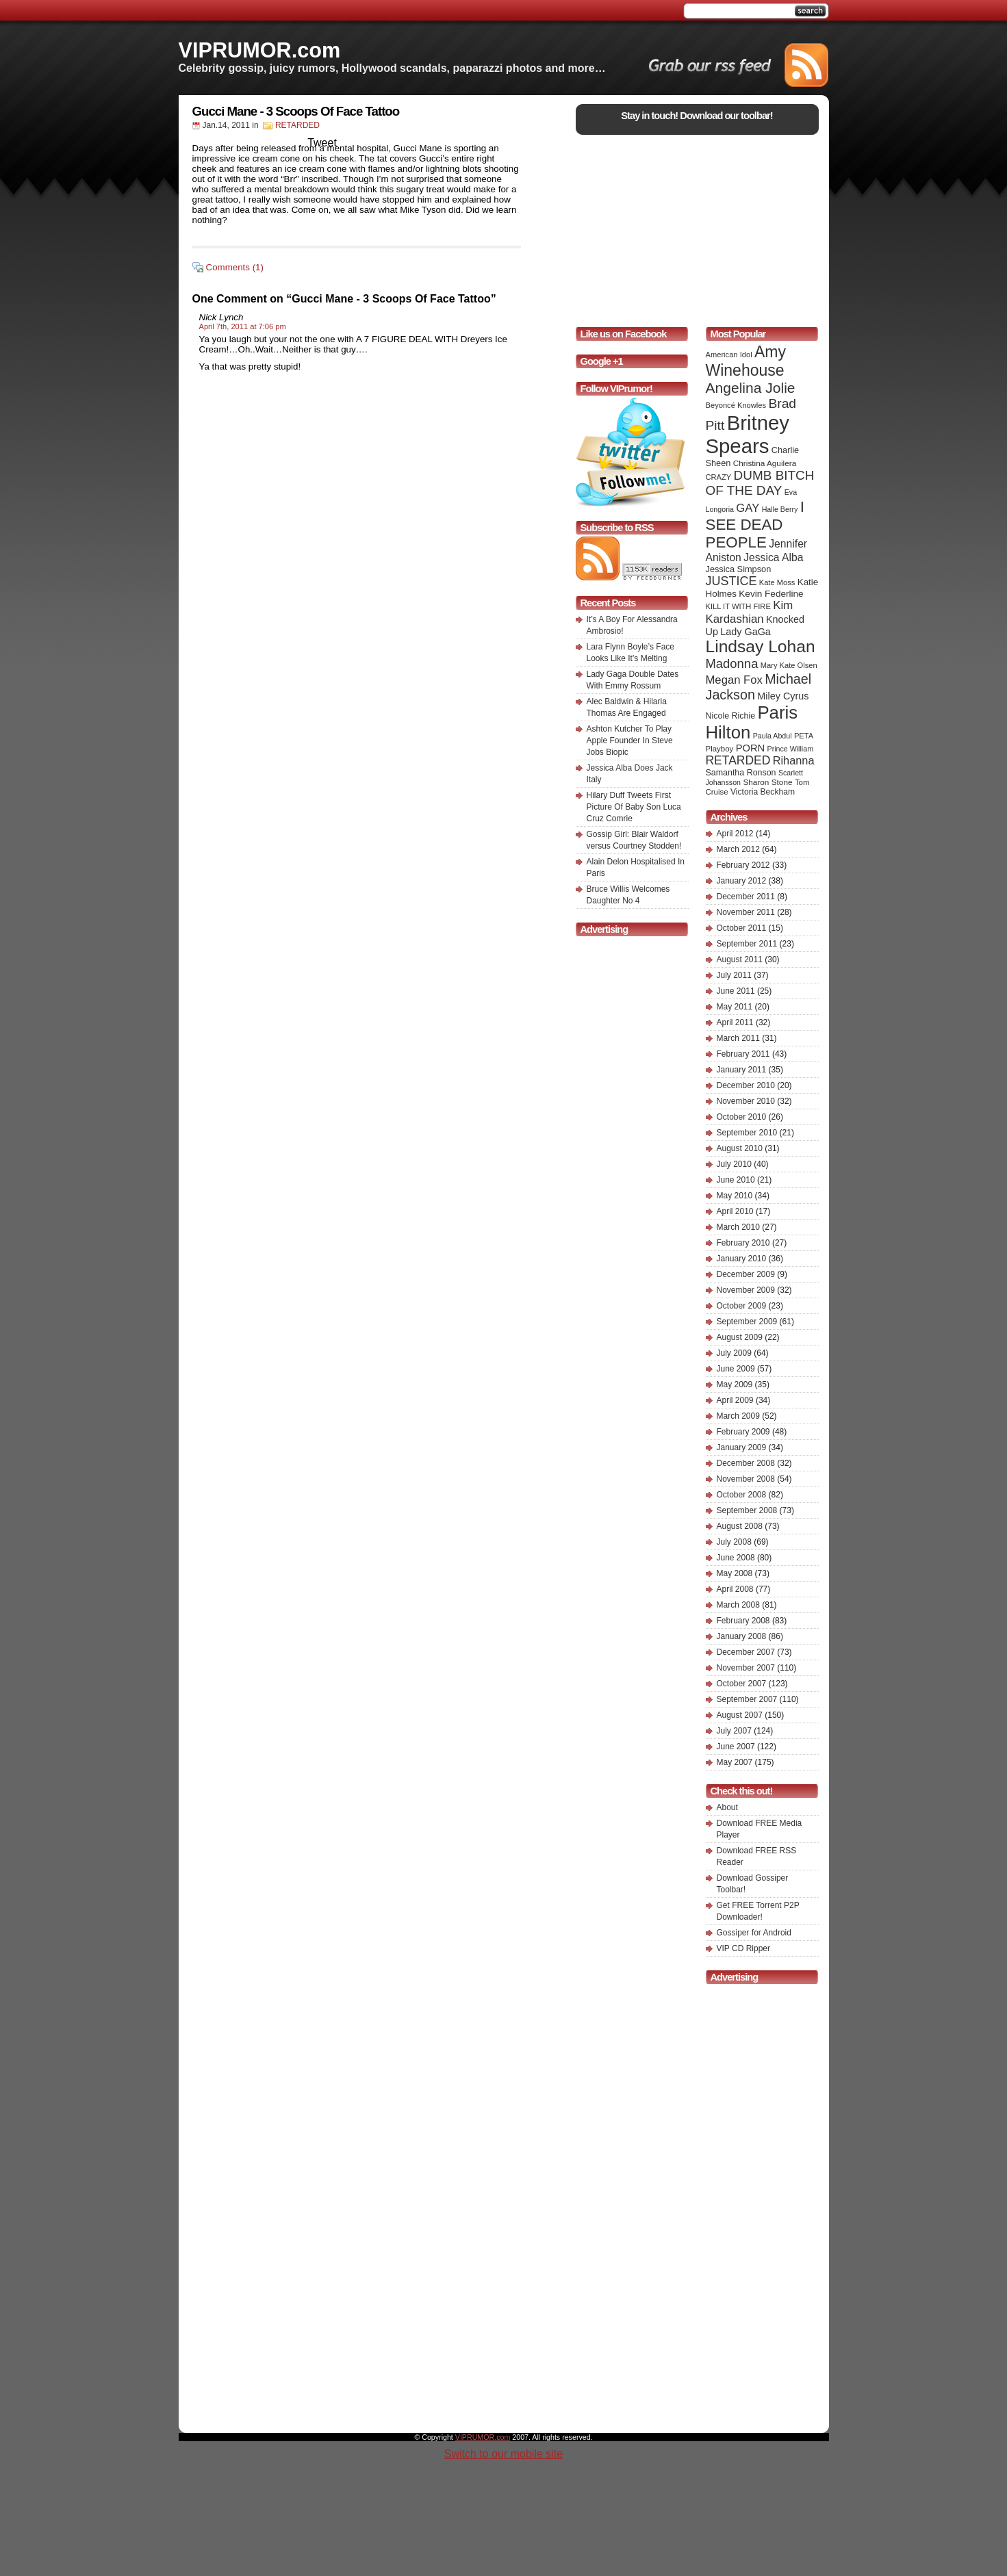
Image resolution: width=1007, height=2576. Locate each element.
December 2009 (746, 1274)
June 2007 (736, 1746)
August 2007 (740, 1715)
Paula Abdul (772, 736)
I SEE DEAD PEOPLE (755, 524)
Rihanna (794, 760)
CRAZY (719, 477)
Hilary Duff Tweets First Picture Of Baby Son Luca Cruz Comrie (634, 806)
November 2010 (746, 1101)
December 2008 (746, 1463)
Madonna (732, 663)
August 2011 (740, 959)
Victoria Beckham (762, 792)
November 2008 (746, 1479)
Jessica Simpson (739, 569)
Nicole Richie (731, 716)
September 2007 (747, 1699)
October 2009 (742, 1306)
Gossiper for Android (754, 1932)
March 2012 (738, 849)
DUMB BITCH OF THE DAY (760, 483)
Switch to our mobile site (503, 2454)
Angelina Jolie (750, 388)
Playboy (720, 749)
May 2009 (735, 1384)
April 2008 (735, 1589)
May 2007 (735, 1762)
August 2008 (740, 1526)
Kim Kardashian (749, 612)
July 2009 (734, 1353)
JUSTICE (731, 581)
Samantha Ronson (741, 772)
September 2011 (747, 944)
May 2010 (735, 1195)
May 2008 (735, 1573)
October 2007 (742, 1683)
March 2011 (738, 1038)
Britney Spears (747, 434)
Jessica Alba (773, 557)
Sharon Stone (767, 782)
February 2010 (743, 1243)
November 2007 (746, 1668)
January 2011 (742, 1069)
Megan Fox (734, 679)
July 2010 (734, 1164)
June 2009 (736, 1369)
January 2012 (742, 881)
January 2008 (742, 1636)
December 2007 (746, 1652)
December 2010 (746, 1085)
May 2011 (735, 1007)
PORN (750, 748)
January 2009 (742, 1447)
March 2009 (738, 1416)
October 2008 (742, 1494)
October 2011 (742, 928)
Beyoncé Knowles (736, 405)
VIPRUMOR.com (260, 50)
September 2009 (747, 1321)
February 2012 (743, 865)
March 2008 (738, 1605)
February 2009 (743, 1432)
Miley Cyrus (782, 696)
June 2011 (736, 991)
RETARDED (297, 125)
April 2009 (735, 1400)
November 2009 (746, 1290)
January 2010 (742, 1258)
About (727, 1807)
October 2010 (742, 1117)
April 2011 (735, 1022)
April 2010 (735, 1211)
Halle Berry (780, 509)
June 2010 (736, 1180)
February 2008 (743, 1620)
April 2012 (735, 833)
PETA (803, 736)
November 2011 (746, 912)
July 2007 (734, 1731)
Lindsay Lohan (760, 646)
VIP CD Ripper (743, 1948)
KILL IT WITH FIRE (738, 606)
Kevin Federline (771, 594)
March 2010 (738, 1227)
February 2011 (743, 1054)
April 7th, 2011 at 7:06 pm (242, 326)
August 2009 (740, 1337)
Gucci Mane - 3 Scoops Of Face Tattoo (296, 111)
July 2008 (734, 1542)
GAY (747, 508)
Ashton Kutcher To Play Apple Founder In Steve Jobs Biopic (630, 740)
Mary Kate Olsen (789, 665)
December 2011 (746, 896)
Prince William (790, 749)
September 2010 (747, 1132)
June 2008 (736, 1557)
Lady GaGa (745, 631)
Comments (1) (235, 267)
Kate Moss (777, 582)
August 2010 (740, 1148)
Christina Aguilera (764, 463)
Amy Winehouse (746, 361)
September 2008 (747, 1510)
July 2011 (734, 975)
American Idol (729, 354)
